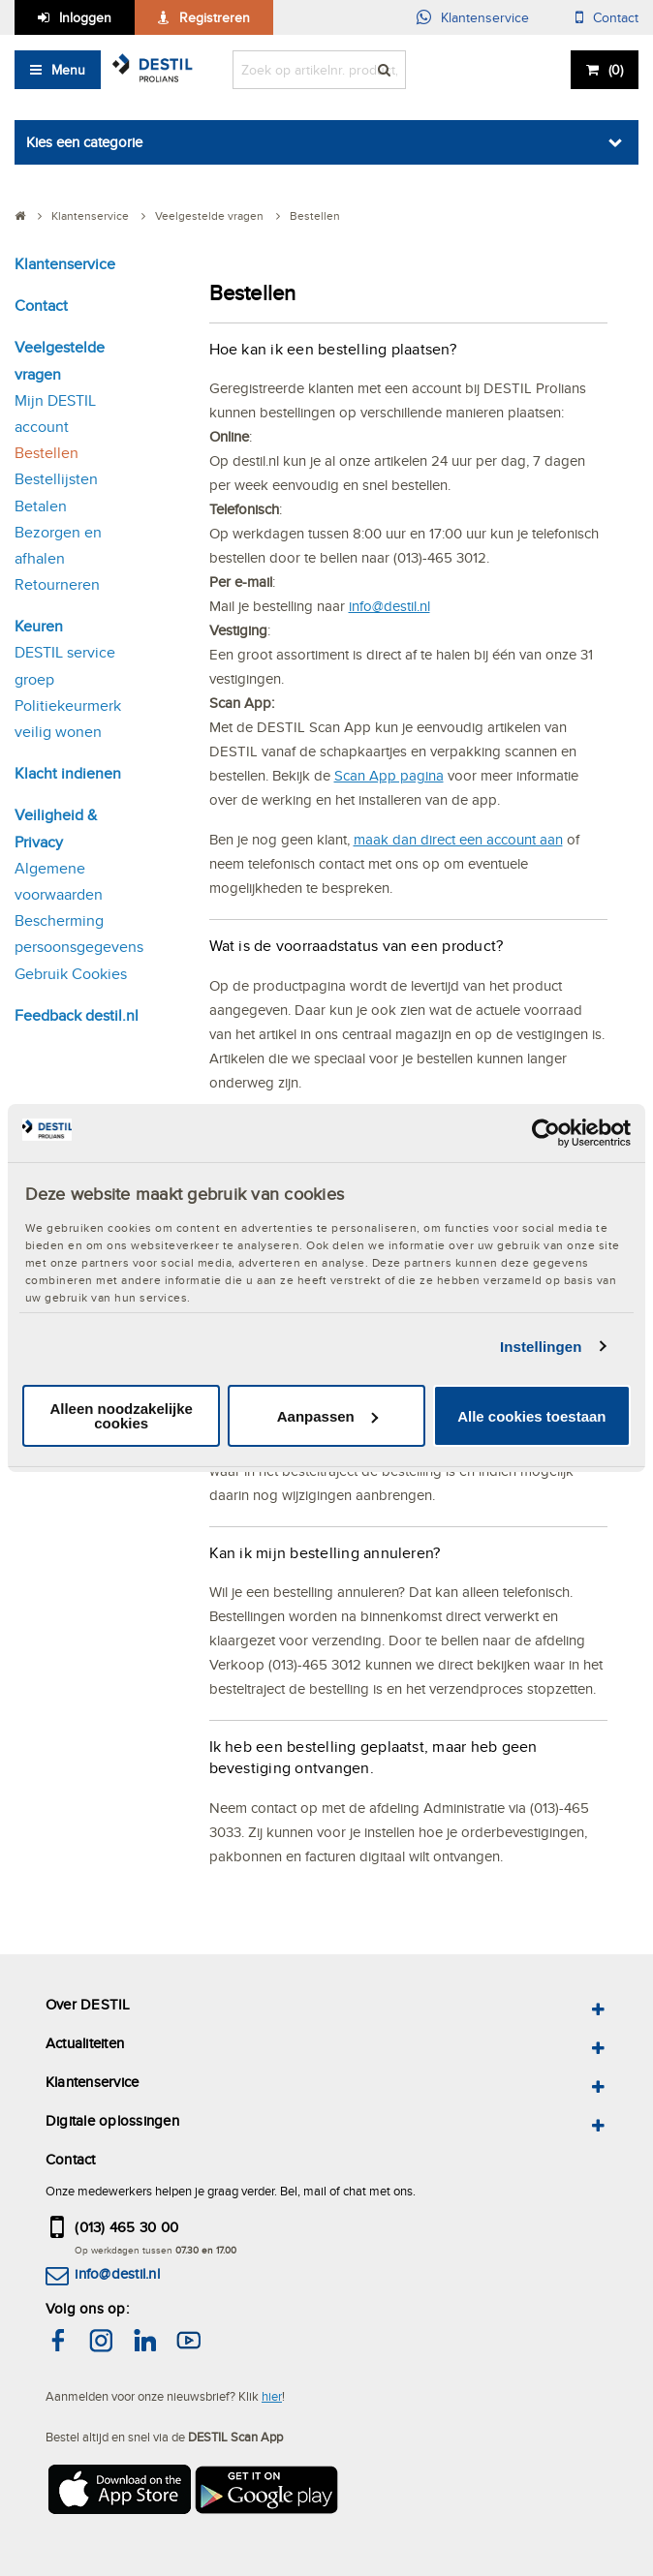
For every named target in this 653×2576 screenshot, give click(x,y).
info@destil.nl (389, 606)
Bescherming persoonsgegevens (79, 933)
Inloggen (85, 17)
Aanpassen (327, 1416)
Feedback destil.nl (77, 1015)
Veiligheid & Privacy (56, 828)
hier (272, 2396)
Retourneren (57, 584)
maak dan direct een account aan (458, 839)
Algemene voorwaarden (59, 881)
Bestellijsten (56, 479)
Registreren (214, 17)
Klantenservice (485, 17)
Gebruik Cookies (71, 974)
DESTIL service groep (65, 665)
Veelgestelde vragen (60, 360)
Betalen (41, 506)
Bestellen (46, 453)
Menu (68, 69)
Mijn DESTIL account (55, 413)
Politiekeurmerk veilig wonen (68, 718)
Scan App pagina (389, 775)
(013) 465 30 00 (126, 2227)
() (615, 69)
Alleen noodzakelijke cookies (121, 1415)
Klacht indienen (68, 773)
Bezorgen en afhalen (58, 545)
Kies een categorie (84, 142)
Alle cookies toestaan (531, 1416)
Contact (615, 17)
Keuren (39, 626)
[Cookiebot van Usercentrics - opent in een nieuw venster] (546, 1133)
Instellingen (541, 1346)
